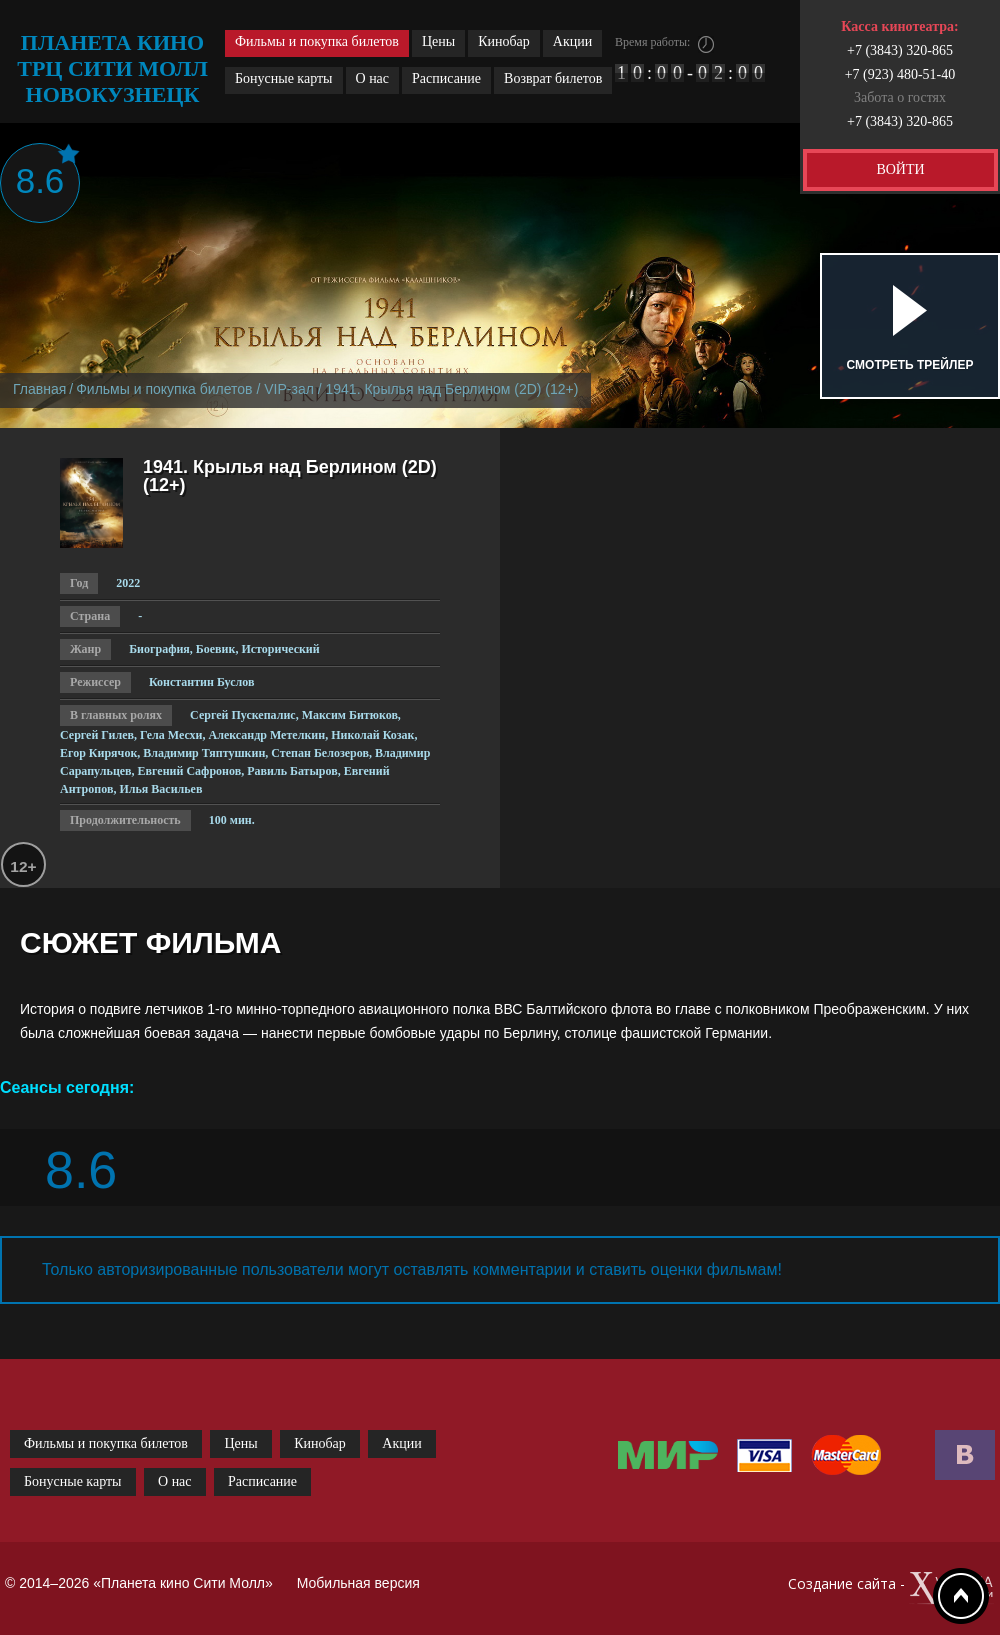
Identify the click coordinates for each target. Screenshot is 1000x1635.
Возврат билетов (553, 78)
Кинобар (504, 41)
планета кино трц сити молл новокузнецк (112, 68)
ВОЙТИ (900, 169)
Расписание (446, 78)
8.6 (40, 180)
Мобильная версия (358, 1583)
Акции (572, 41)
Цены (438, 41)
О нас (373, 78)
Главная (39, 389)
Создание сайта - (891, 1588)
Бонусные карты (284, 78)
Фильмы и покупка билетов (317, 41)
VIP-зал (289, 389)
